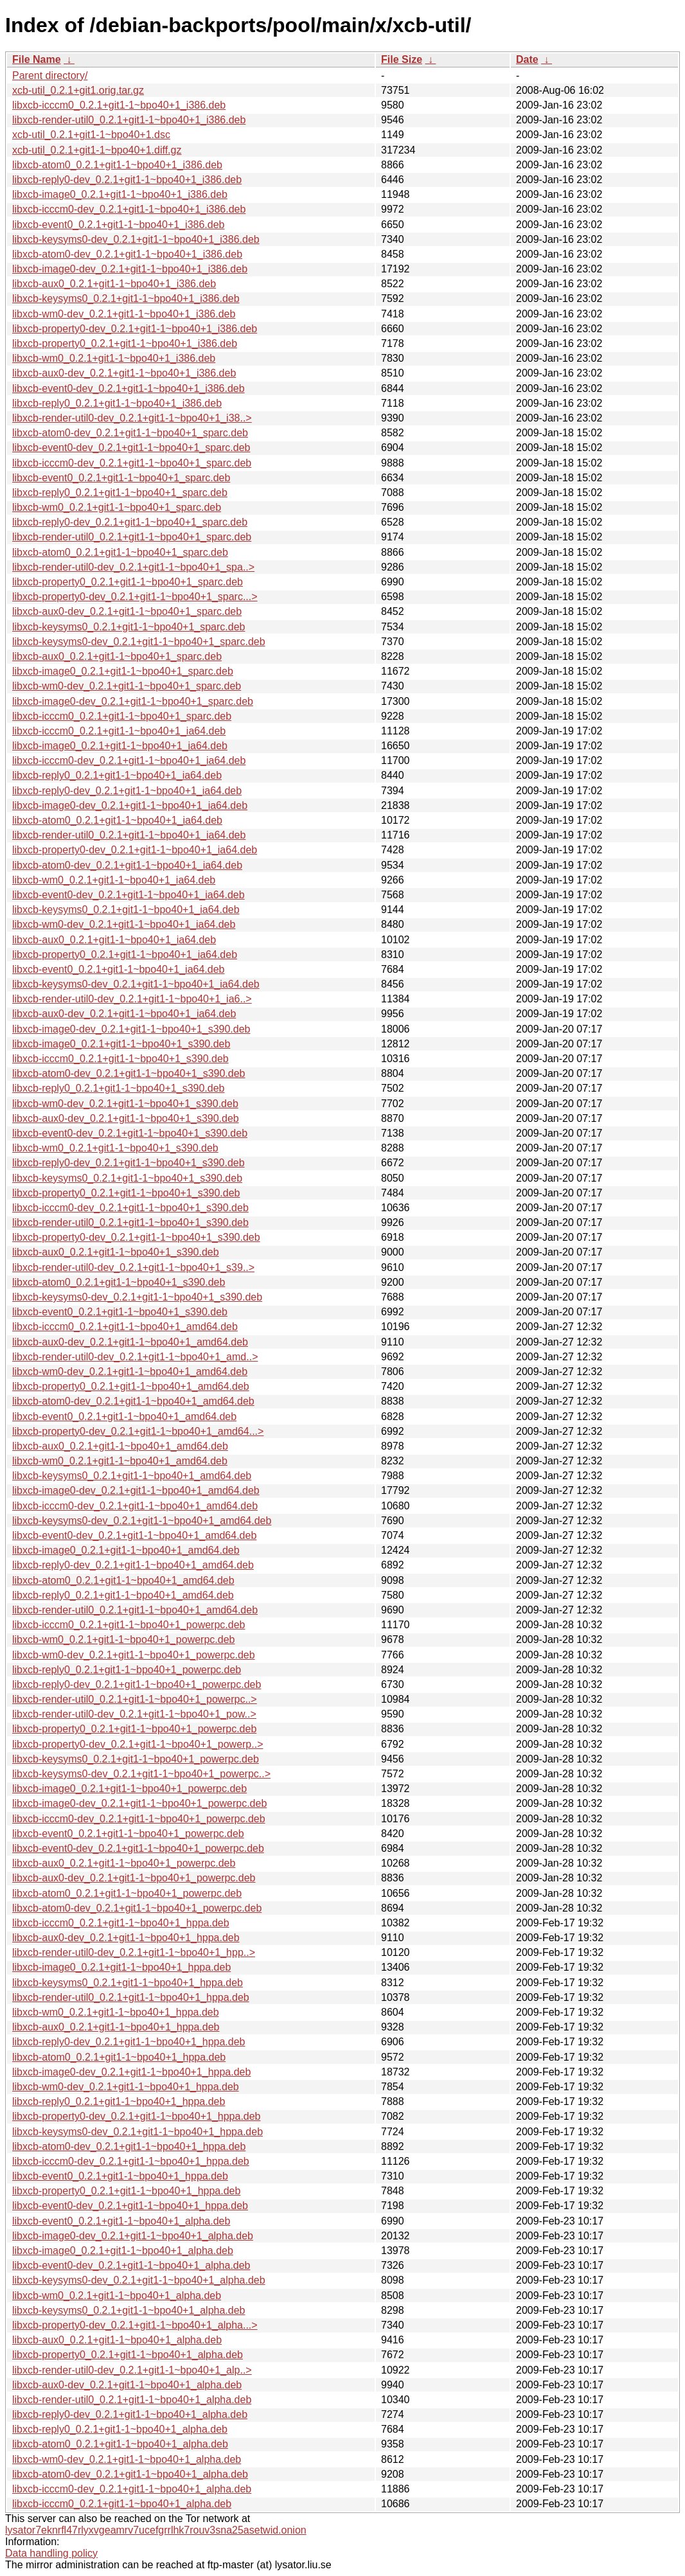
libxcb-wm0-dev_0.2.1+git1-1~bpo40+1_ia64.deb (123, 924)
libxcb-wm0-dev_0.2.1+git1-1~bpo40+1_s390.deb (125, 1103)
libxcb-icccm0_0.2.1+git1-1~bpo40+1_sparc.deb (121, 716)
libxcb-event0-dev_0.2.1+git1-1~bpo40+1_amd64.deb (134, 1535)
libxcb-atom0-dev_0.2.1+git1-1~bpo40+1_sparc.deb (130, 432)
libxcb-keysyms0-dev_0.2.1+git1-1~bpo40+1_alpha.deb (138, 2280)
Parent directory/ (49, 75)
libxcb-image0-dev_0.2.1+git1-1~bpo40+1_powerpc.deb (139, 1803)
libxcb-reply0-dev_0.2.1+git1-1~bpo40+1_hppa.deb (128, 2041)
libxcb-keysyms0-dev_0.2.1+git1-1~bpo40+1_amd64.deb (141, 1520)
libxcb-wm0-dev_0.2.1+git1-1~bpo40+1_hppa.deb (125, 2086)
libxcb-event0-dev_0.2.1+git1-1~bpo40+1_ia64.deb (128, 894)
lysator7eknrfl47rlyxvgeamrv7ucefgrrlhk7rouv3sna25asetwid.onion (156, 2530)
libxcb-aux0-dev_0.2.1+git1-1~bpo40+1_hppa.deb (126, 1937)
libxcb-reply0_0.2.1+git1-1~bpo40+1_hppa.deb (118, 2101)
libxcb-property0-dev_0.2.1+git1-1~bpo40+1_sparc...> (135, 596)
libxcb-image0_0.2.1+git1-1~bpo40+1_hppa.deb (121, 1967)
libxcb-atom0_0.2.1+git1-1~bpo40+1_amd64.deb (123, 1580)
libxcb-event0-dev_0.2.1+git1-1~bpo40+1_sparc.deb (131, 447)
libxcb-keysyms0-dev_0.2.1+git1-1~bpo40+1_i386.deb (136, 239)
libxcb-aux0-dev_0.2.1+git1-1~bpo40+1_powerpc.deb (134, 1877)
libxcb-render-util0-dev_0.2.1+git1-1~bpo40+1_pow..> (134, 1714)
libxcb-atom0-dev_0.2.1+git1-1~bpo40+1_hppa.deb (128, 2146)
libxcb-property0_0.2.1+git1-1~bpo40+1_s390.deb (126, 1192)
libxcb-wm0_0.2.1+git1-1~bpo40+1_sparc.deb (116, 507)
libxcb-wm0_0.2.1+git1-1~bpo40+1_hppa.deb (115, 2012)
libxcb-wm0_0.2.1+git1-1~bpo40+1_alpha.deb (116, 2295)
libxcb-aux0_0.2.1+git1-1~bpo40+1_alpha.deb (117, 2339)
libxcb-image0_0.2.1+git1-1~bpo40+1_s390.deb (121, 1043)
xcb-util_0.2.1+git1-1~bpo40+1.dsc (91, 134)
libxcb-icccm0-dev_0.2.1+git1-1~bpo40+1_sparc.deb (131, 462)
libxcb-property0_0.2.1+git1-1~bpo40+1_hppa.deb (126, 2190)
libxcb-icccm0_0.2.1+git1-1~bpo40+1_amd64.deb (125, 1326)
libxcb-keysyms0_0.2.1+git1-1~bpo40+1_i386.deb (126, 298)
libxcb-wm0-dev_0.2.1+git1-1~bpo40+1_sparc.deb (126, 685)
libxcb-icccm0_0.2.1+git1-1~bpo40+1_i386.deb (119, 105)
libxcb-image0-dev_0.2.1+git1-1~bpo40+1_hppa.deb (131, 2071)
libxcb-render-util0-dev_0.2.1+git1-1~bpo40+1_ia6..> (132, 998)
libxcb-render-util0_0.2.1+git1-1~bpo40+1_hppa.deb (130, 1997)
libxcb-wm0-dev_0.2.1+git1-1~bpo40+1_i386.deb (123, 313)
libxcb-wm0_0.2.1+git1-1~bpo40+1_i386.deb (113, 358)
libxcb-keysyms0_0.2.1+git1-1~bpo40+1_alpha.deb (128, 2310)
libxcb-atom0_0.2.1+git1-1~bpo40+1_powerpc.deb (127, 1893)
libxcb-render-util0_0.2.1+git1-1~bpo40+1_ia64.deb (128, 835)
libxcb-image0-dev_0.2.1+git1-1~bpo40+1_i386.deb (129, 268)
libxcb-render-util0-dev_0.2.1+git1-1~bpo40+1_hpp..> (133, 1952)
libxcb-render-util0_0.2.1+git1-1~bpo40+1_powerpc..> (134, 1699)
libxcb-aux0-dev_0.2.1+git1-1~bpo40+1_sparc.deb (127, 611)
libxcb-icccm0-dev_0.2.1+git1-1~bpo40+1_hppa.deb (130, 2161)
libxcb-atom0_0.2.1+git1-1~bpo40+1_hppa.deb (119, 2057)
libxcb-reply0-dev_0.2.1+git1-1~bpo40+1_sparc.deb (129, 522)
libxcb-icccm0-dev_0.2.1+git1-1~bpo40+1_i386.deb (128, 209)
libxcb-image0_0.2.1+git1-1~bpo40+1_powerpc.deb (129, 1788)
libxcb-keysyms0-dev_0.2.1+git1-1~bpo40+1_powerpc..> (141, 1773)
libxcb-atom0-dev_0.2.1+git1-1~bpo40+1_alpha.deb (130, 2474)
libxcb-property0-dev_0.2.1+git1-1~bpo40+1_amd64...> (137, 1431)
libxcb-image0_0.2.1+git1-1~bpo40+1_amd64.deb (126, 1550)
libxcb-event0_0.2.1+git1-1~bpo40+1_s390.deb (119, 1311)
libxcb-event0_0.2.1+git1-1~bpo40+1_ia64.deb (118, 969)
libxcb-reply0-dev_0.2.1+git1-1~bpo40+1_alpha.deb (129, 2414)
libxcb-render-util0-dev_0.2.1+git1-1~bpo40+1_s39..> (133, 1267)
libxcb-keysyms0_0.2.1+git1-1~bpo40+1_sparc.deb (128, 626)
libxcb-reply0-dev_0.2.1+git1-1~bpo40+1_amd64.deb (133, 1564)
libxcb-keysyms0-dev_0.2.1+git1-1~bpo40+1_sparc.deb (138, 641)
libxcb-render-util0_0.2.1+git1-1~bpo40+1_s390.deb (130, 1222)
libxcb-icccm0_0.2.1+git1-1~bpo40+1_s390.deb (120, 1058)
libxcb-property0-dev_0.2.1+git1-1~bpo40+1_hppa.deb (136, 2116)
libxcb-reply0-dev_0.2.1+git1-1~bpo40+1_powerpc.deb (136, 1684)
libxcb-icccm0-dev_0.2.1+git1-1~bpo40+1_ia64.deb (128, 760)
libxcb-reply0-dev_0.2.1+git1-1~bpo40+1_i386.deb (127, 179)
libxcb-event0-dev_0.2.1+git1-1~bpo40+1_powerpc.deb (138, 1848)
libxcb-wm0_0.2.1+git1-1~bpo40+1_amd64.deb (119, 1460)
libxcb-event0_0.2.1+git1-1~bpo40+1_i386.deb (118, 224)
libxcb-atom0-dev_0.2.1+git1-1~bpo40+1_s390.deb (128, 1073)
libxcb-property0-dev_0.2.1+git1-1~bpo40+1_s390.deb (136, 1237)
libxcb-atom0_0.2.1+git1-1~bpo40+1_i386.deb (117, 164)
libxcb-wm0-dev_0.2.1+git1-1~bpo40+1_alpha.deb (126, 2459)
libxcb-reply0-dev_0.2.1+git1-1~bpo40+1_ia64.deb (127, 790)
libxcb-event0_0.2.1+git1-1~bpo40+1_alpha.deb (121, 2221)
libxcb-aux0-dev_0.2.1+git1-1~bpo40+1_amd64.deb (130, 1342)
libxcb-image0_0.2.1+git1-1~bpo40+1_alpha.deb (122, 2250)
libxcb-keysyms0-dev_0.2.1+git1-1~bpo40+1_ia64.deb (136, 984)
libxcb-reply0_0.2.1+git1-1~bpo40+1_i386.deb (117, 403)
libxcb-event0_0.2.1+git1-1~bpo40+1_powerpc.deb (128, 1833)
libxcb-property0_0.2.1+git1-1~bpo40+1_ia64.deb (124, 954)
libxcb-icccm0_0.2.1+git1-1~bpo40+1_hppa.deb (120, 1922)
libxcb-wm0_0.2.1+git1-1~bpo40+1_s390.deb (115, 1147)
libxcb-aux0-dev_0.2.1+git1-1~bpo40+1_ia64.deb (124, 1013)
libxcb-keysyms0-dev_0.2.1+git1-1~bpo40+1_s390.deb (137, 1297)
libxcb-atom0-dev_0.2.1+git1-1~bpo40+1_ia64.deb (127, 865)
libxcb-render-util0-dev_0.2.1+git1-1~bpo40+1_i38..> (132, 418)
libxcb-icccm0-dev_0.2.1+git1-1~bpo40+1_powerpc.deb (138, 1818)
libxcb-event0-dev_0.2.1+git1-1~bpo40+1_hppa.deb (130, 2205)
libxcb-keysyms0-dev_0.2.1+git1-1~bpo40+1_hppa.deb (137, 2131)
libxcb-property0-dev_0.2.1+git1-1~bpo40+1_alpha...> (135, 2325)
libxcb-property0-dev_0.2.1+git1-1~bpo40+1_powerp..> (137, 1744)
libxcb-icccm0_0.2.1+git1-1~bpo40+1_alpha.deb (121, 2503)
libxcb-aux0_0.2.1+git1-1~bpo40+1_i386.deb (114, 283)
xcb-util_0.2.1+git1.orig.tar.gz (78, 90)
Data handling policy (51, 2553)
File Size (401, 59)
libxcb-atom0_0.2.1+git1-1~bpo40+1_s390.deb (118, 1282)
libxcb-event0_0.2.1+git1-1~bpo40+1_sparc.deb (121, 477)
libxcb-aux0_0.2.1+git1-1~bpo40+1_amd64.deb (120, 1446)
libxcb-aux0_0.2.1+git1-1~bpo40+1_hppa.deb (116, 2026)
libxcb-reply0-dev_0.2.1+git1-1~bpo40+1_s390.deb (128, 1162)
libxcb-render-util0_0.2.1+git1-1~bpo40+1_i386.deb (128, 119)
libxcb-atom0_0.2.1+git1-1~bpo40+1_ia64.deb (117, 820)
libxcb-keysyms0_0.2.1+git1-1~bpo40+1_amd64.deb (131, 1475)
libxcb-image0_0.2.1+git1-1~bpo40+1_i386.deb (119, 194)
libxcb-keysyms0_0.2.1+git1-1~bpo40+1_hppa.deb (127, 1982)
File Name (36, 59)
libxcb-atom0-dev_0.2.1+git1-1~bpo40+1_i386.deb (127, 254)
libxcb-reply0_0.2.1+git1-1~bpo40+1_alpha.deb (119, 2429)
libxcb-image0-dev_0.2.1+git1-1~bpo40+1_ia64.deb (129, 805)
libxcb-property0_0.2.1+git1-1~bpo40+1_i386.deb (124, 343)
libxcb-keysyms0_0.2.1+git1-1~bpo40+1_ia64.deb (126, 909)
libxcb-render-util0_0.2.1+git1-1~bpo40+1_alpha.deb (131, 2399)
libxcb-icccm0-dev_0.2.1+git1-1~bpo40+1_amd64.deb (135, 1505)
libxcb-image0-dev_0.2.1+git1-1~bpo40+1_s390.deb (131, 1029)
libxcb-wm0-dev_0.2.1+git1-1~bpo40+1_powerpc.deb (133, 1654)
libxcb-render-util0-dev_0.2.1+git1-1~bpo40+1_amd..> (135, 1356)
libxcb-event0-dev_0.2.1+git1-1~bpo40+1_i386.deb (128, 388)
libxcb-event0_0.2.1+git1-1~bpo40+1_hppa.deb (120, 2176)
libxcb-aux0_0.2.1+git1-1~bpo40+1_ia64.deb (114, 939)
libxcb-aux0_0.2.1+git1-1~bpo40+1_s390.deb (115, 1252)
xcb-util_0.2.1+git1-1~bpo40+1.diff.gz (96, 150)
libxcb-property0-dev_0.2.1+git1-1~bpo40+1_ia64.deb (134, 849)
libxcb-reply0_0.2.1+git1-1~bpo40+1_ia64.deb (117, 775)
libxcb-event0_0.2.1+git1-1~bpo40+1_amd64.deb (124, 1416)
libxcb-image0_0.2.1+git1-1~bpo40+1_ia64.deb (119, 745)
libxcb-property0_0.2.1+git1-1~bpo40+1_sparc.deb (127, 581)
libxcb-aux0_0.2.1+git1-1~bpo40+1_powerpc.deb (123, 1863)
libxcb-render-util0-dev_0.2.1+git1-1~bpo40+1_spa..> (133, 567)
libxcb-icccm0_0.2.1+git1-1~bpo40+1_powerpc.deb (128, 1624)
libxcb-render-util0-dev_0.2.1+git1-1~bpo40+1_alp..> (132, 2370)
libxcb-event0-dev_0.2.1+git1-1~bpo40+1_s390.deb (129, 1133)
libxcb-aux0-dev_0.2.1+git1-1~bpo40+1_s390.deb (125, 1118)
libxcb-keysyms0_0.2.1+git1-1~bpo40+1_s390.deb (127, 1178)
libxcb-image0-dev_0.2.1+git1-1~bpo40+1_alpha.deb (132, 2235)
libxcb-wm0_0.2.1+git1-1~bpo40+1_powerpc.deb (123, 1639)
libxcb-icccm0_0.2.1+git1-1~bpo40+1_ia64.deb (119, 730)
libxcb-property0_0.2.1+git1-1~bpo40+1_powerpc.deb (134, 1728)
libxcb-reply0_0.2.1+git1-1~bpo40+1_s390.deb (118, 1088)
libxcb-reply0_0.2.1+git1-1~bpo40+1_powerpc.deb (126, 1669)
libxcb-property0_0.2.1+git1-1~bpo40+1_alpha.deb (127, 2354)
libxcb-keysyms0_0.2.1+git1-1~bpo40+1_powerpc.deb (135, 1759)
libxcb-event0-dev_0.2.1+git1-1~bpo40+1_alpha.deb (131, 2265)
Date (527, 59)
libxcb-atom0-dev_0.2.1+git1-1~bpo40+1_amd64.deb (133, 1401)
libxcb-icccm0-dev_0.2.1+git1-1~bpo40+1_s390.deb (130, 1207)
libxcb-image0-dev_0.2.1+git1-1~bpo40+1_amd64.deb (136, 1490)
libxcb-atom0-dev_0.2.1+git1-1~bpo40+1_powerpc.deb (137, 1908)
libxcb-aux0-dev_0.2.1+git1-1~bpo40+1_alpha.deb (127, 2384)
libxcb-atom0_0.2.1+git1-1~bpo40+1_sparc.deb (120, 552)
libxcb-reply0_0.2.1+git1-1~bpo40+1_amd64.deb (123, 1595)
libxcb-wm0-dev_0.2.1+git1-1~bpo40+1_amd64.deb (129, 1371)
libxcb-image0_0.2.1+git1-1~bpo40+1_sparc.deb (122, 671)
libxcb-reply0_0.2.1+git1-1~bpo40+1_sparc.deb (119, 492)
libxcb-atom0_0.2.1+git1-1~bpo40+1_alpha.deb (120, 2443)
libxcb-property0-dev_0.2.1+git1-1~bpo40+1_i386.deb (134, 328)
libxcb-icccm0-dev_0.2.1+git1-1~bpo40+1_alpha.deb (131, 2488)
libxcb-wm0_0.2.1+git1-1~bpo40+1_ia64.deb (113, 880)
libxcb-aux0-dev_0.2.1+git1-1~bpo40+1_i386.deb (124, 373)
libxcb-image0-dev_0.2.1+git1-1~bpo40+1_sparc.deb (132, 701)
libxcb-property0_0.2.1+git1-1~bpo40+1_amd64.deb (130, 1386)
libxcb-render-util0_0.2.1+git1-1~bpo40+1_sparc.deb (131, 536)
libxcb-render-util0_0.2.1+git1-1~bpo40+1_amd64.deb (135, 1609)
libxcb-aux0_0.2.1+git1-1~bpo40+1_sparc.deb (117, 656)
